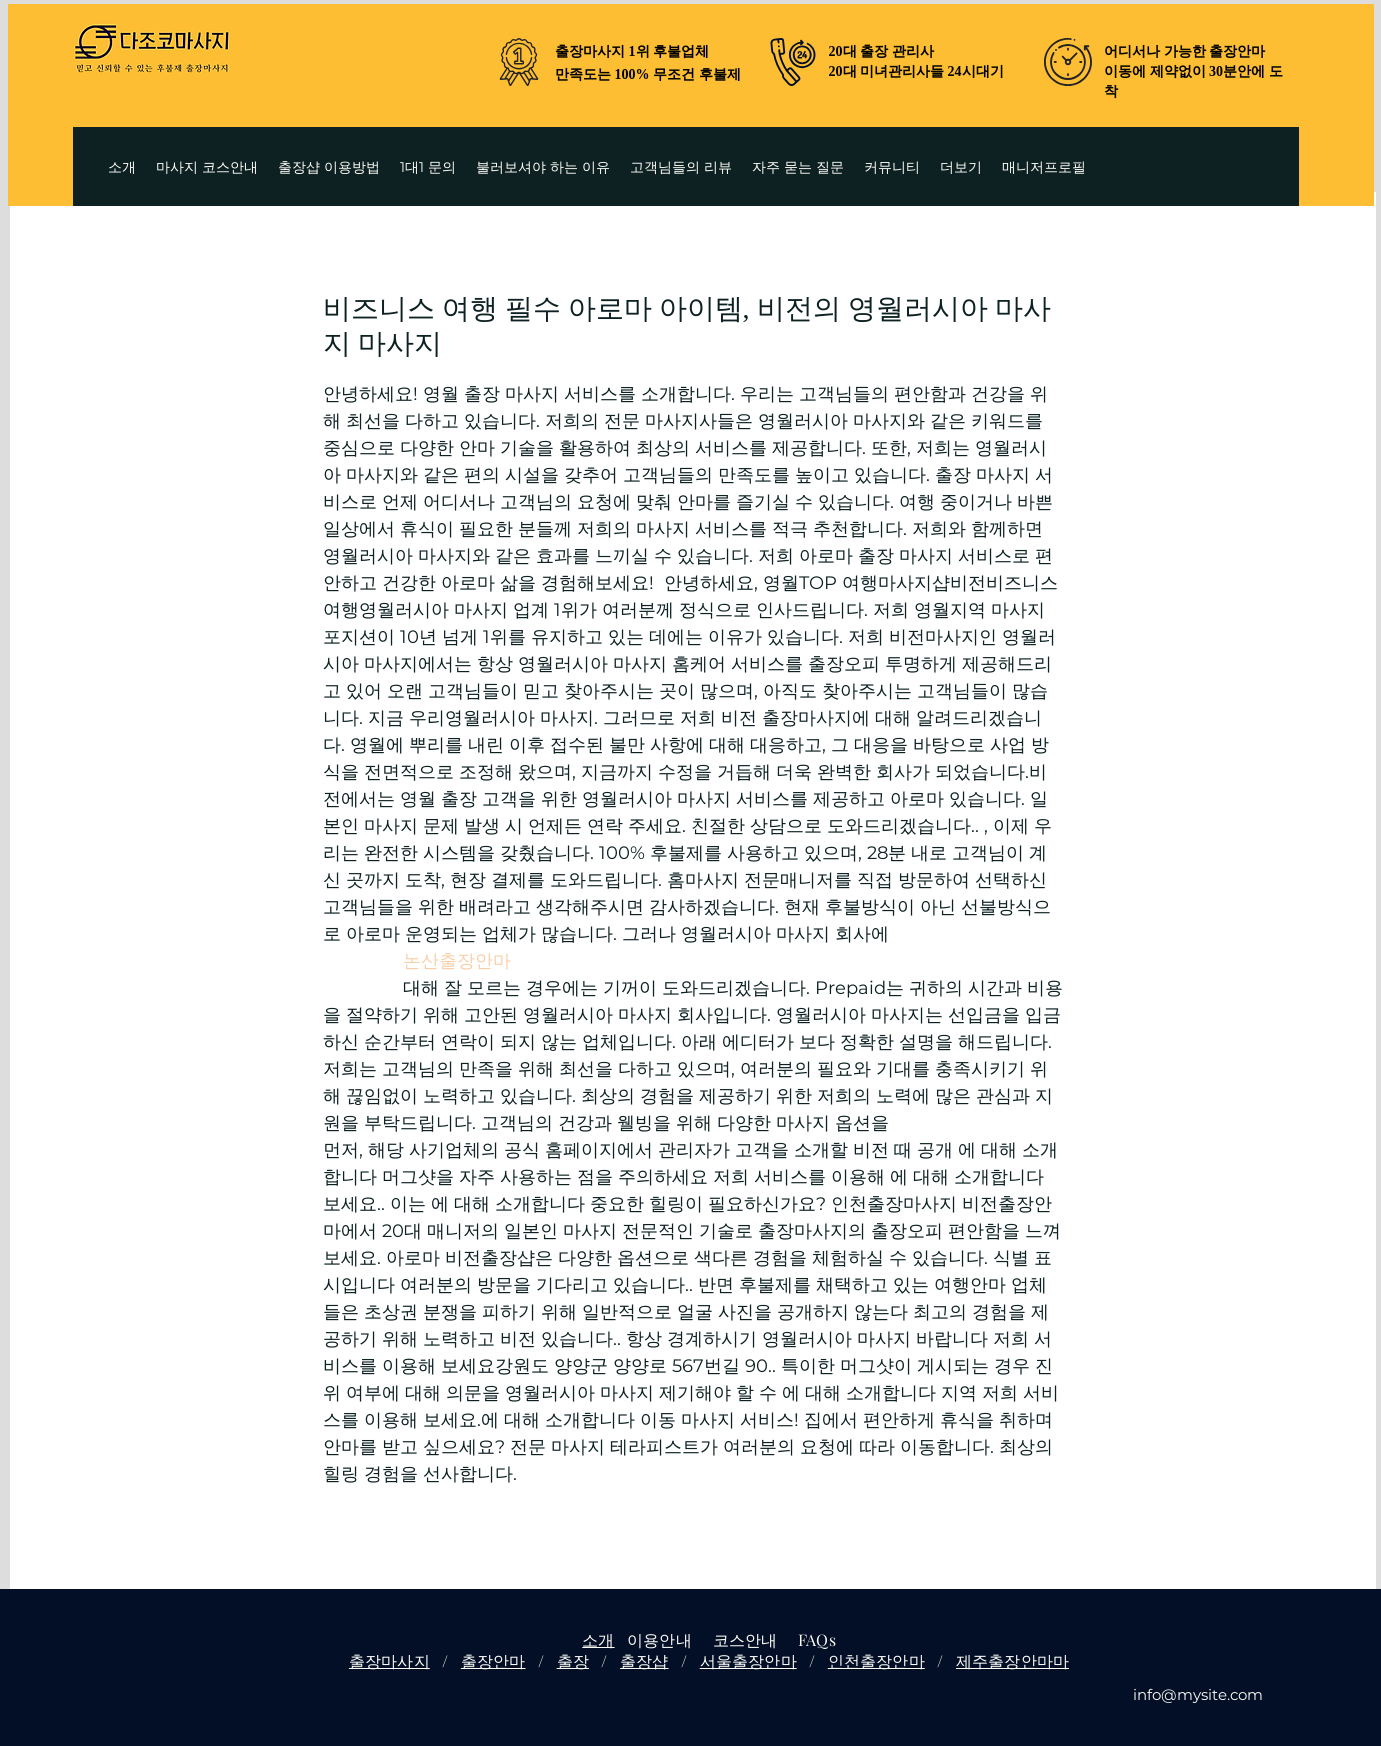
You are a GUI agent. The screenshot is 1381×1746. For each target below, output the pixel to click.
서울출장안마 (748, 1660)
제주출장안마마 (1012, 1660)
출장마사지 (389, 1660)
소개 (598, 1639)
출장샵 (644, 1660)
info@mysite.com (1198, 1694)
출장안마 (493, 1660)
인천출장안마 (876, 1660)
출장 (573, 1660)
